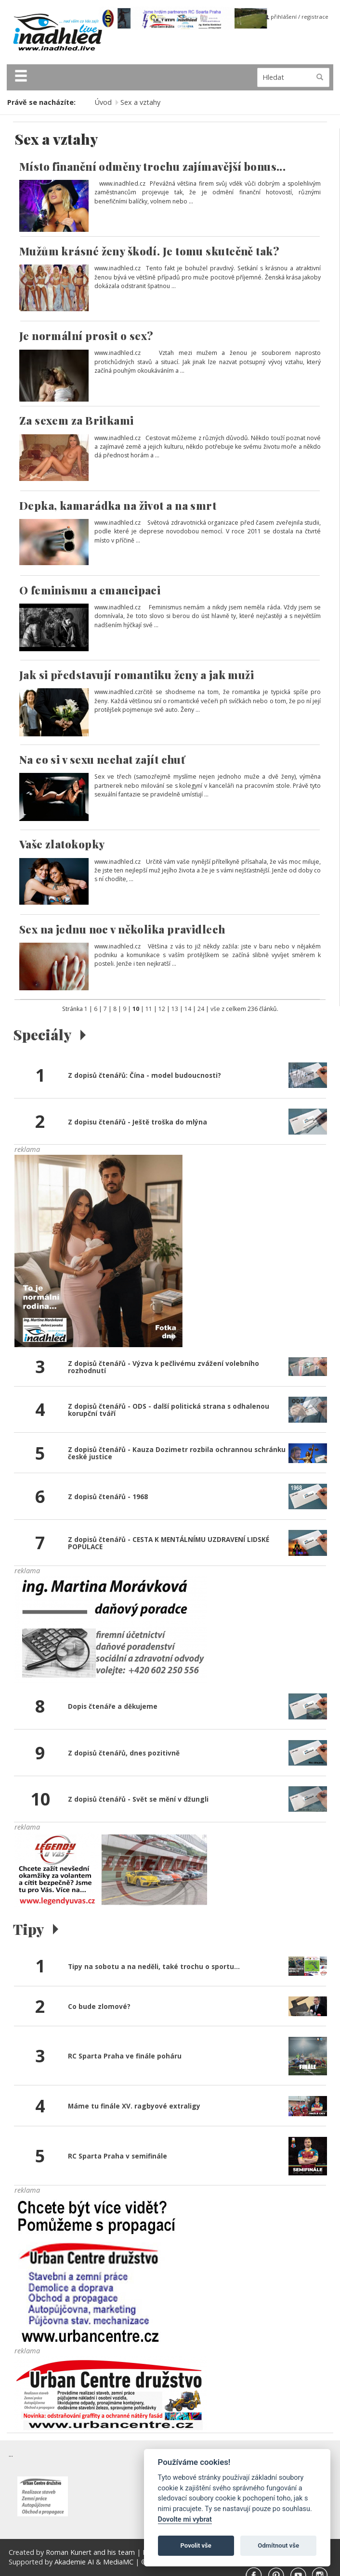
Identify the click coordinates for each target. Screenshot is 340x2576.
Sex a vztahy (140, 102)
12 (161, 1009)
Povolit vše (196, 2545)
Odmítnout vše (278, 2545)
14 (187, 1009)
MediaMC (118, 2561)
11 (148, 1009)
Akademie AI (74, 2561)
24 (200, 1009)
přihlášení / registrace (296, 16)
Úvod (103, 102)
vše (215, 1009)
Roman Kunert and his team (91, 2552)
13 (174, 1009)
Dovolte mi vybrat (185, 2519)
